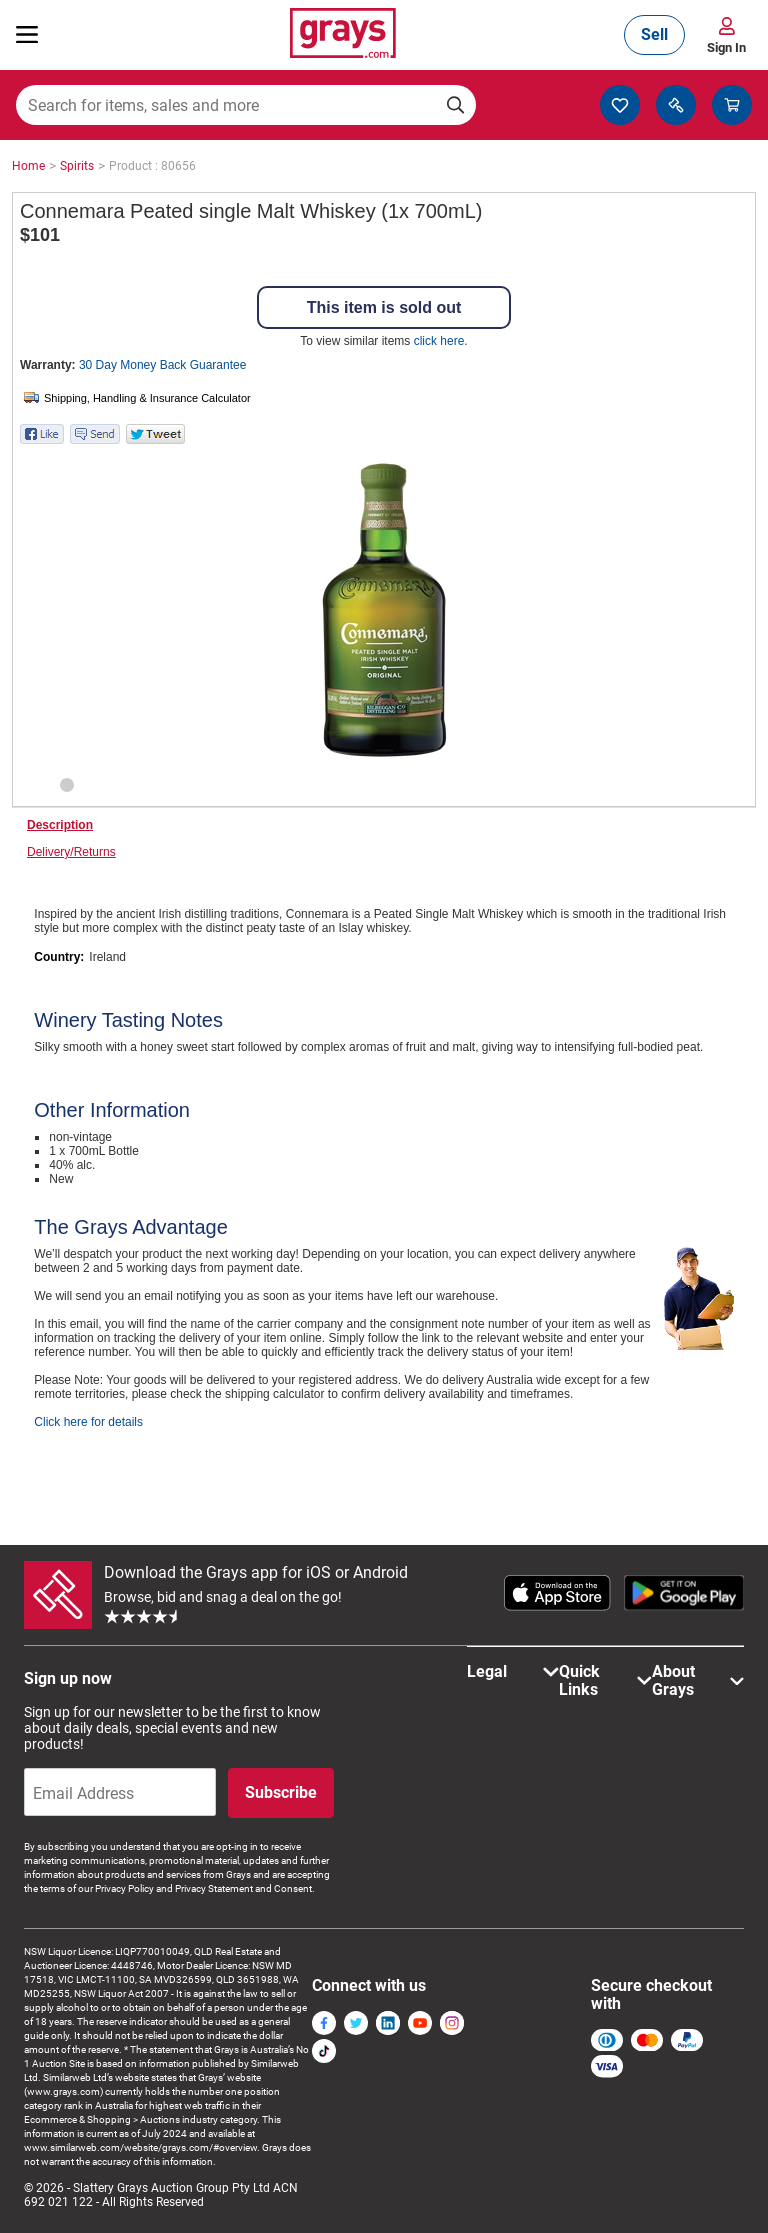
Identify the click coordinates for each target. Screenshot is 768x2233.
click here (439, 341)
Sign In (726, 47)
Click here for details (88, 1422)
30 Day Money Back (162, 365)
